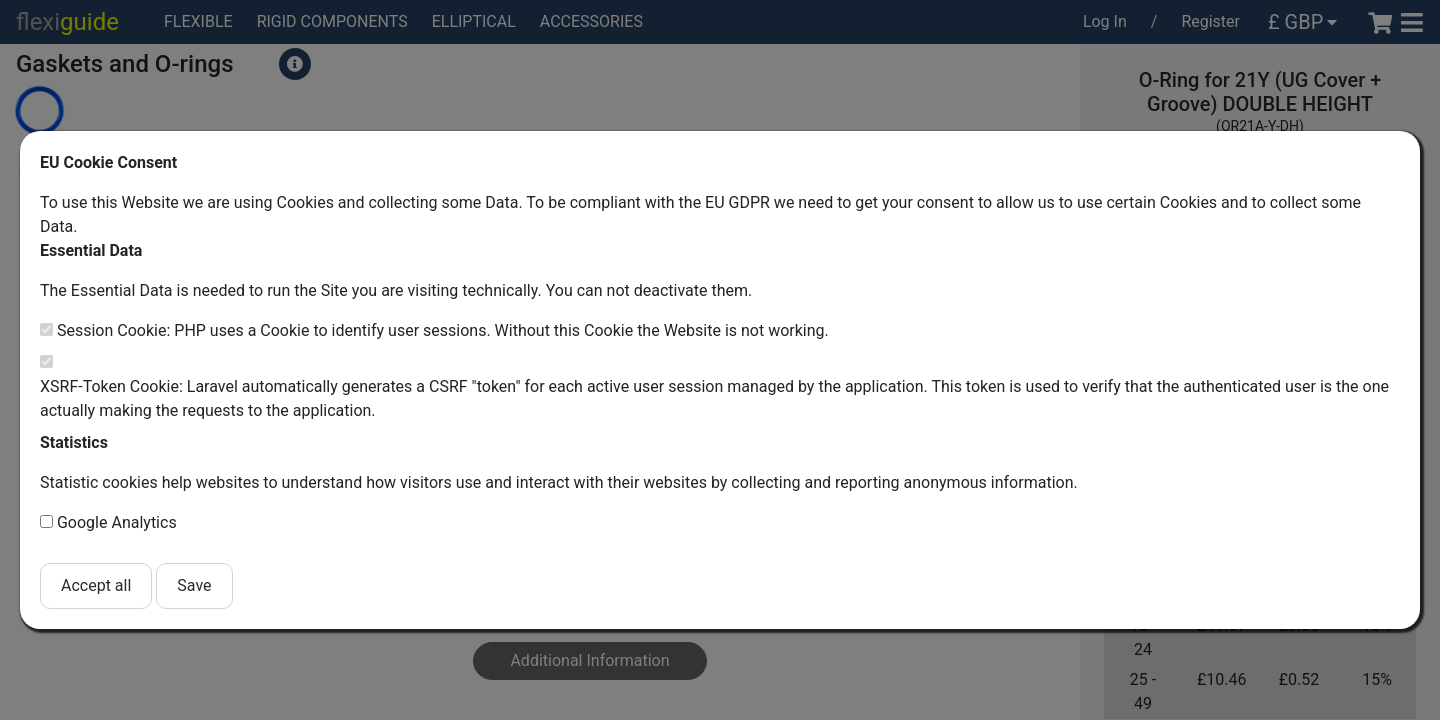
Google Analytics (117, 522)
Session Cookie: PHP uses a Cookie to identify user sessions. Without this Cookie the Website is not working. (443, 330)
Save (194, 585)
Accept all (96, 585)
